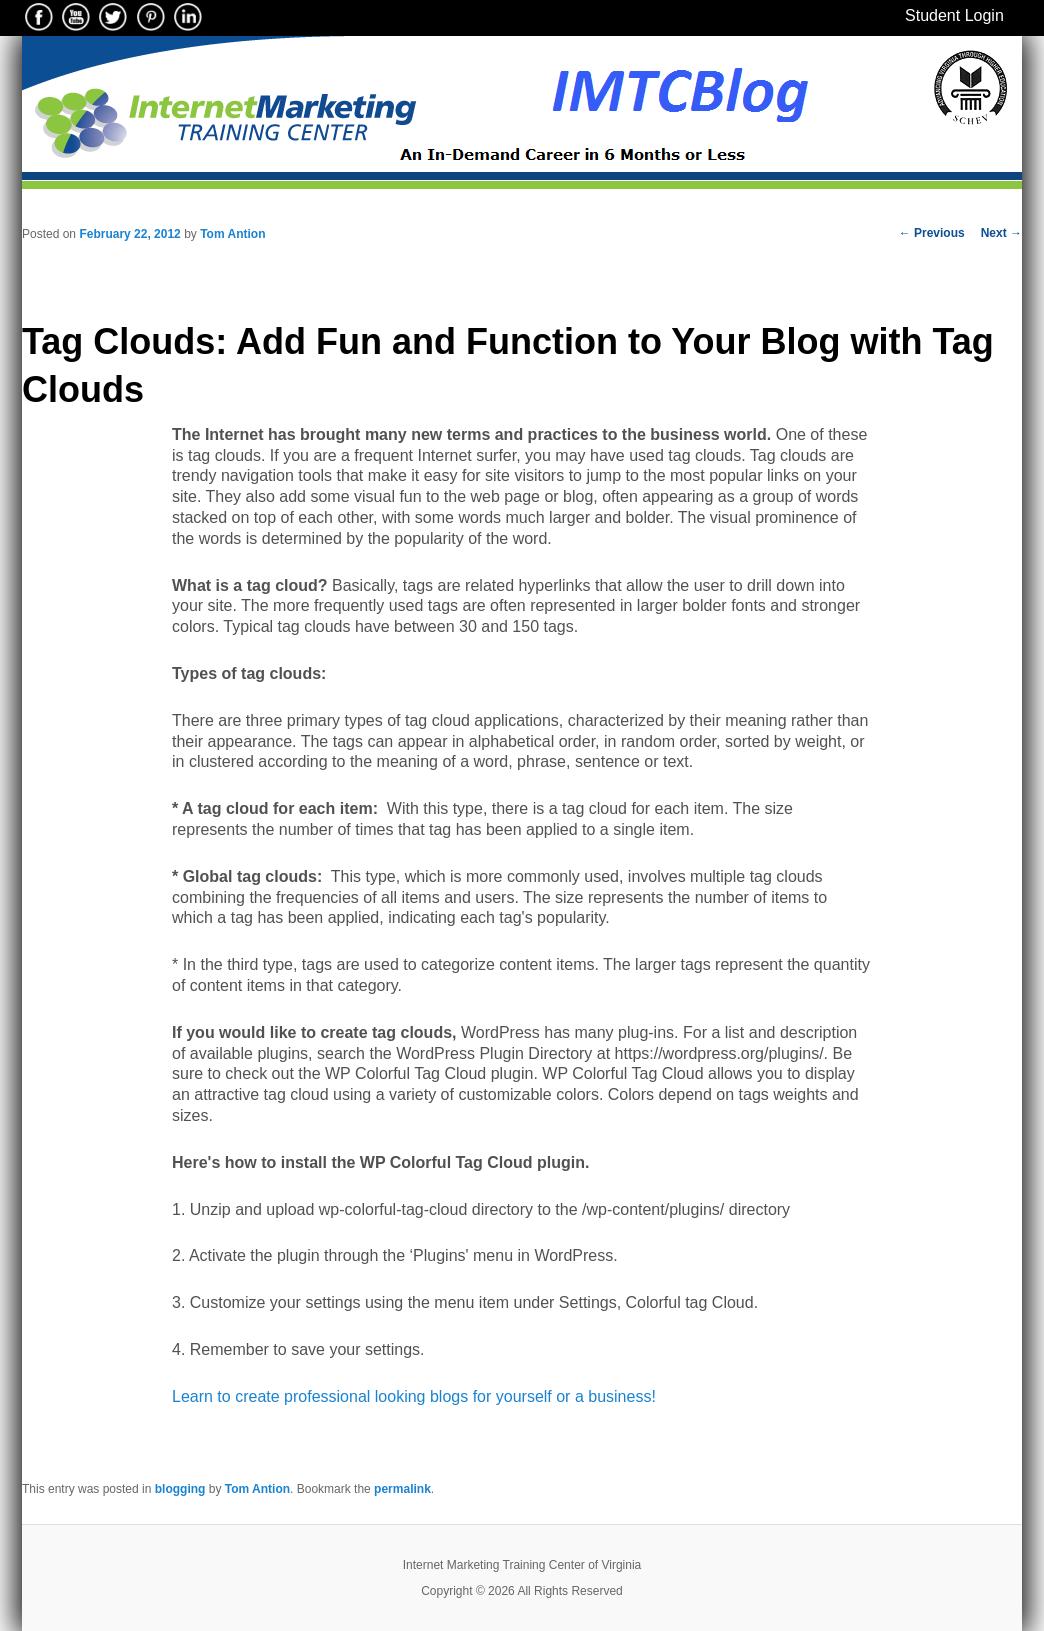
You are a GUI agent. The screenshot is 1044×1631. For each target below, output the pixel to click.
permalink (402, 1489)
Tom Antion (232, 234)
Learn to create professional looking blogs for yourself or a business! (416, 1396)
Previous (932, 233)
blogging (180, 1489)
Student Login (954, 15)
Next (1001, 233)
